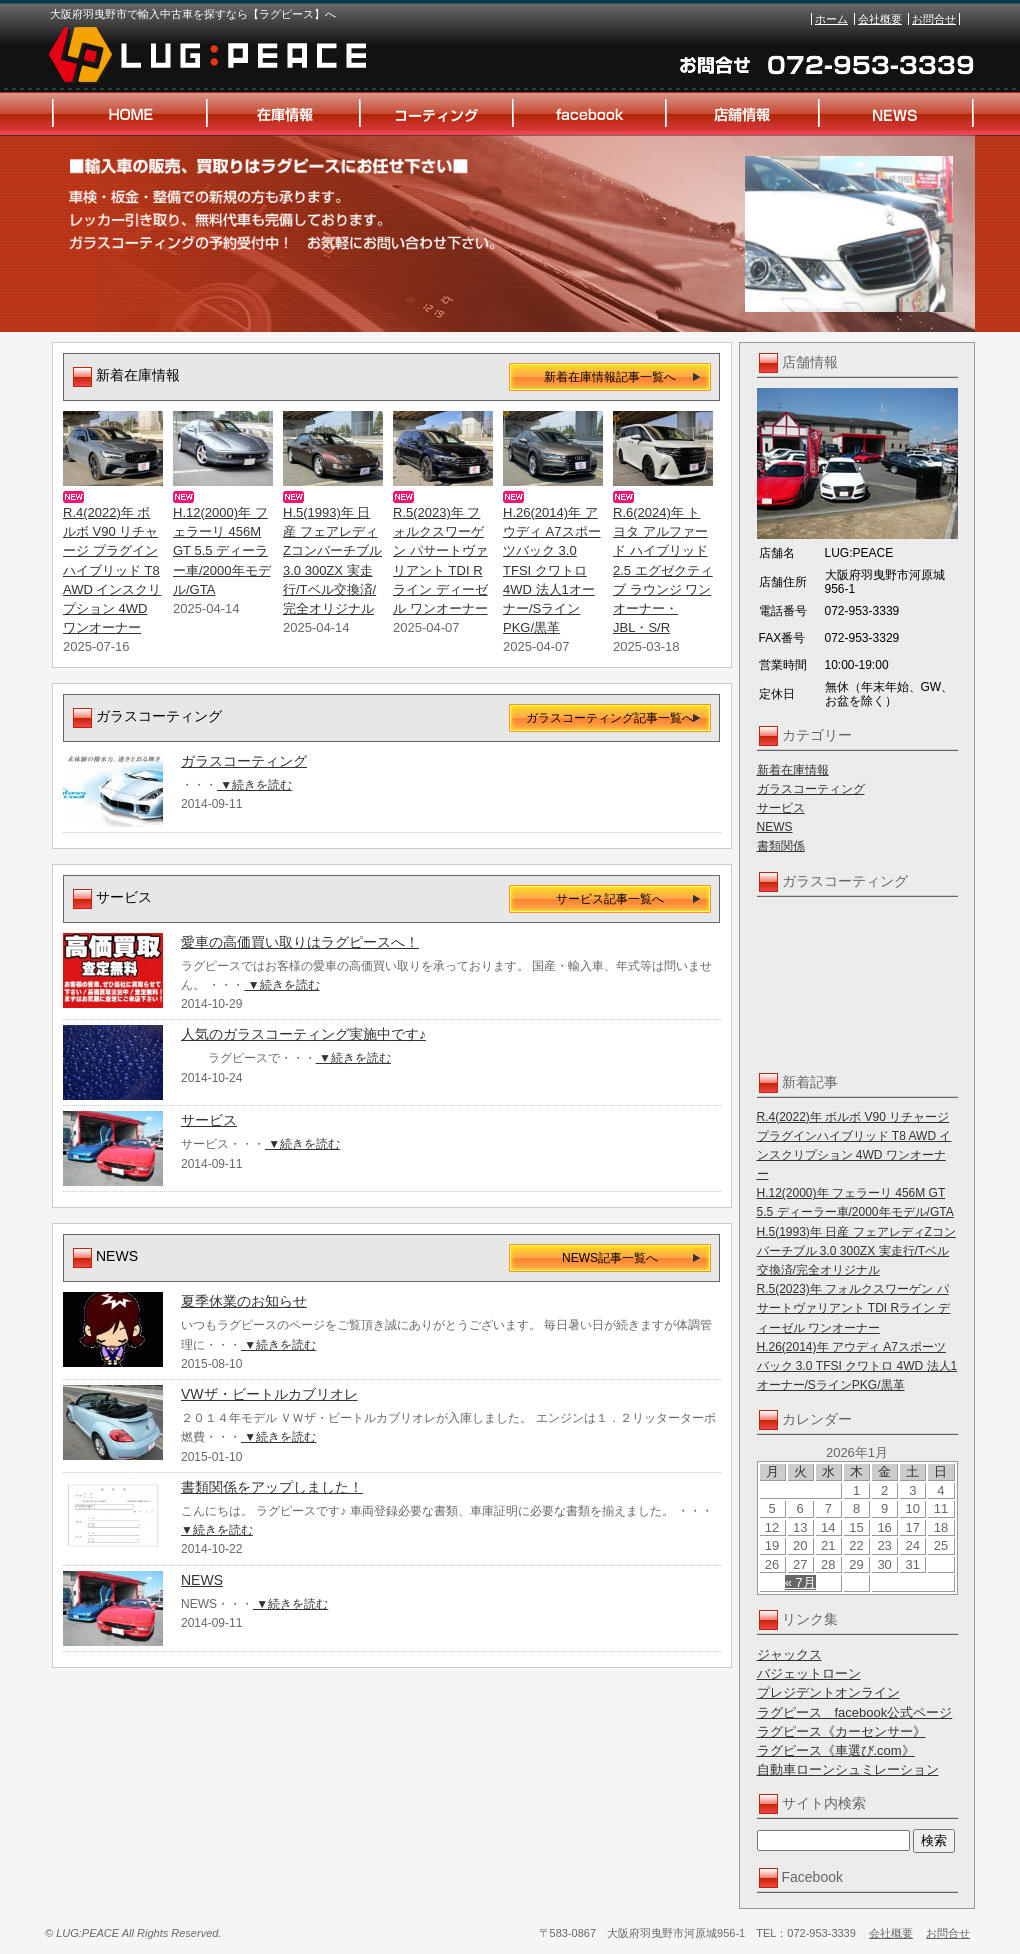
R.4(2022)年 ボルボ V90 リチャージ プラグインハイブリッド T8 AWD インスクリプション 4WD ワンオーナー (112, 570)
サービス (781, 808)
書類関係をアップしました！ (272, 1487)
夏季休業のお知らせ (244, 1301)
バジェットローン (809, 1673)
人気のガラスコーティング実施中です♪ (303, 1034)
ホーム (831, 19)
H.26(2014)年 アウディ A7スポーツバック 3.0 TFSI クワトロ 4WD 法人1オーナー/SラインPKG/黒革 (857, 1366)
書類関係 (781, 846)
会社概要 (880, 19)
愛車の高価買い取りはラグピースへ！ (300, 942)
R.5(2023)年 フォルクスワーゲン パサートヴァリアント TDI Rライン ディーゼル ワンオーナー (854, 1308)
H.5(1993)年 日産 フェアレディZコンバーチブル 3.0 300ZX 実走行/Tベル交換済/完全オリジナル (856, 1251)
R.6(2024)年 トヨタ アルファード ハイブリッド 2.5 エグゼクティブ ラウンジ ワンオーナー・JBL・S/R (663, 570)
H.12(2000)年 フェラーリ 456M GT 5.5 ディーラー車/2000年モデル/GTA (222, 551)
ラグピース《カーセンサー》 (841, 1731)
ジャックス (789, 1654)
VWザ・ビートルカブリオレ (269, 1394)
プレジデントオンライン (828, 1692)
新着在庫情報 (793, 770)
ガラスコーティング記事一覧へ (610, 718)
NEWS (775, 827)
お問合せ (934, 19)
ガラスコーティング (811, 789)
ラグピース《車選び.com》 (836, 1750)
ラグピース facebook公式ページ (855, 1712)
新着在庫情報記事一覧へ (610, 377)
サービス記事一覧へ (610, 899)
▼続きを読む (254, 785)
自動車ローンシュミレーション (848, 1769)
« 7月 (800, 1582)
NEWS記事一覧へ (610, 1258)
